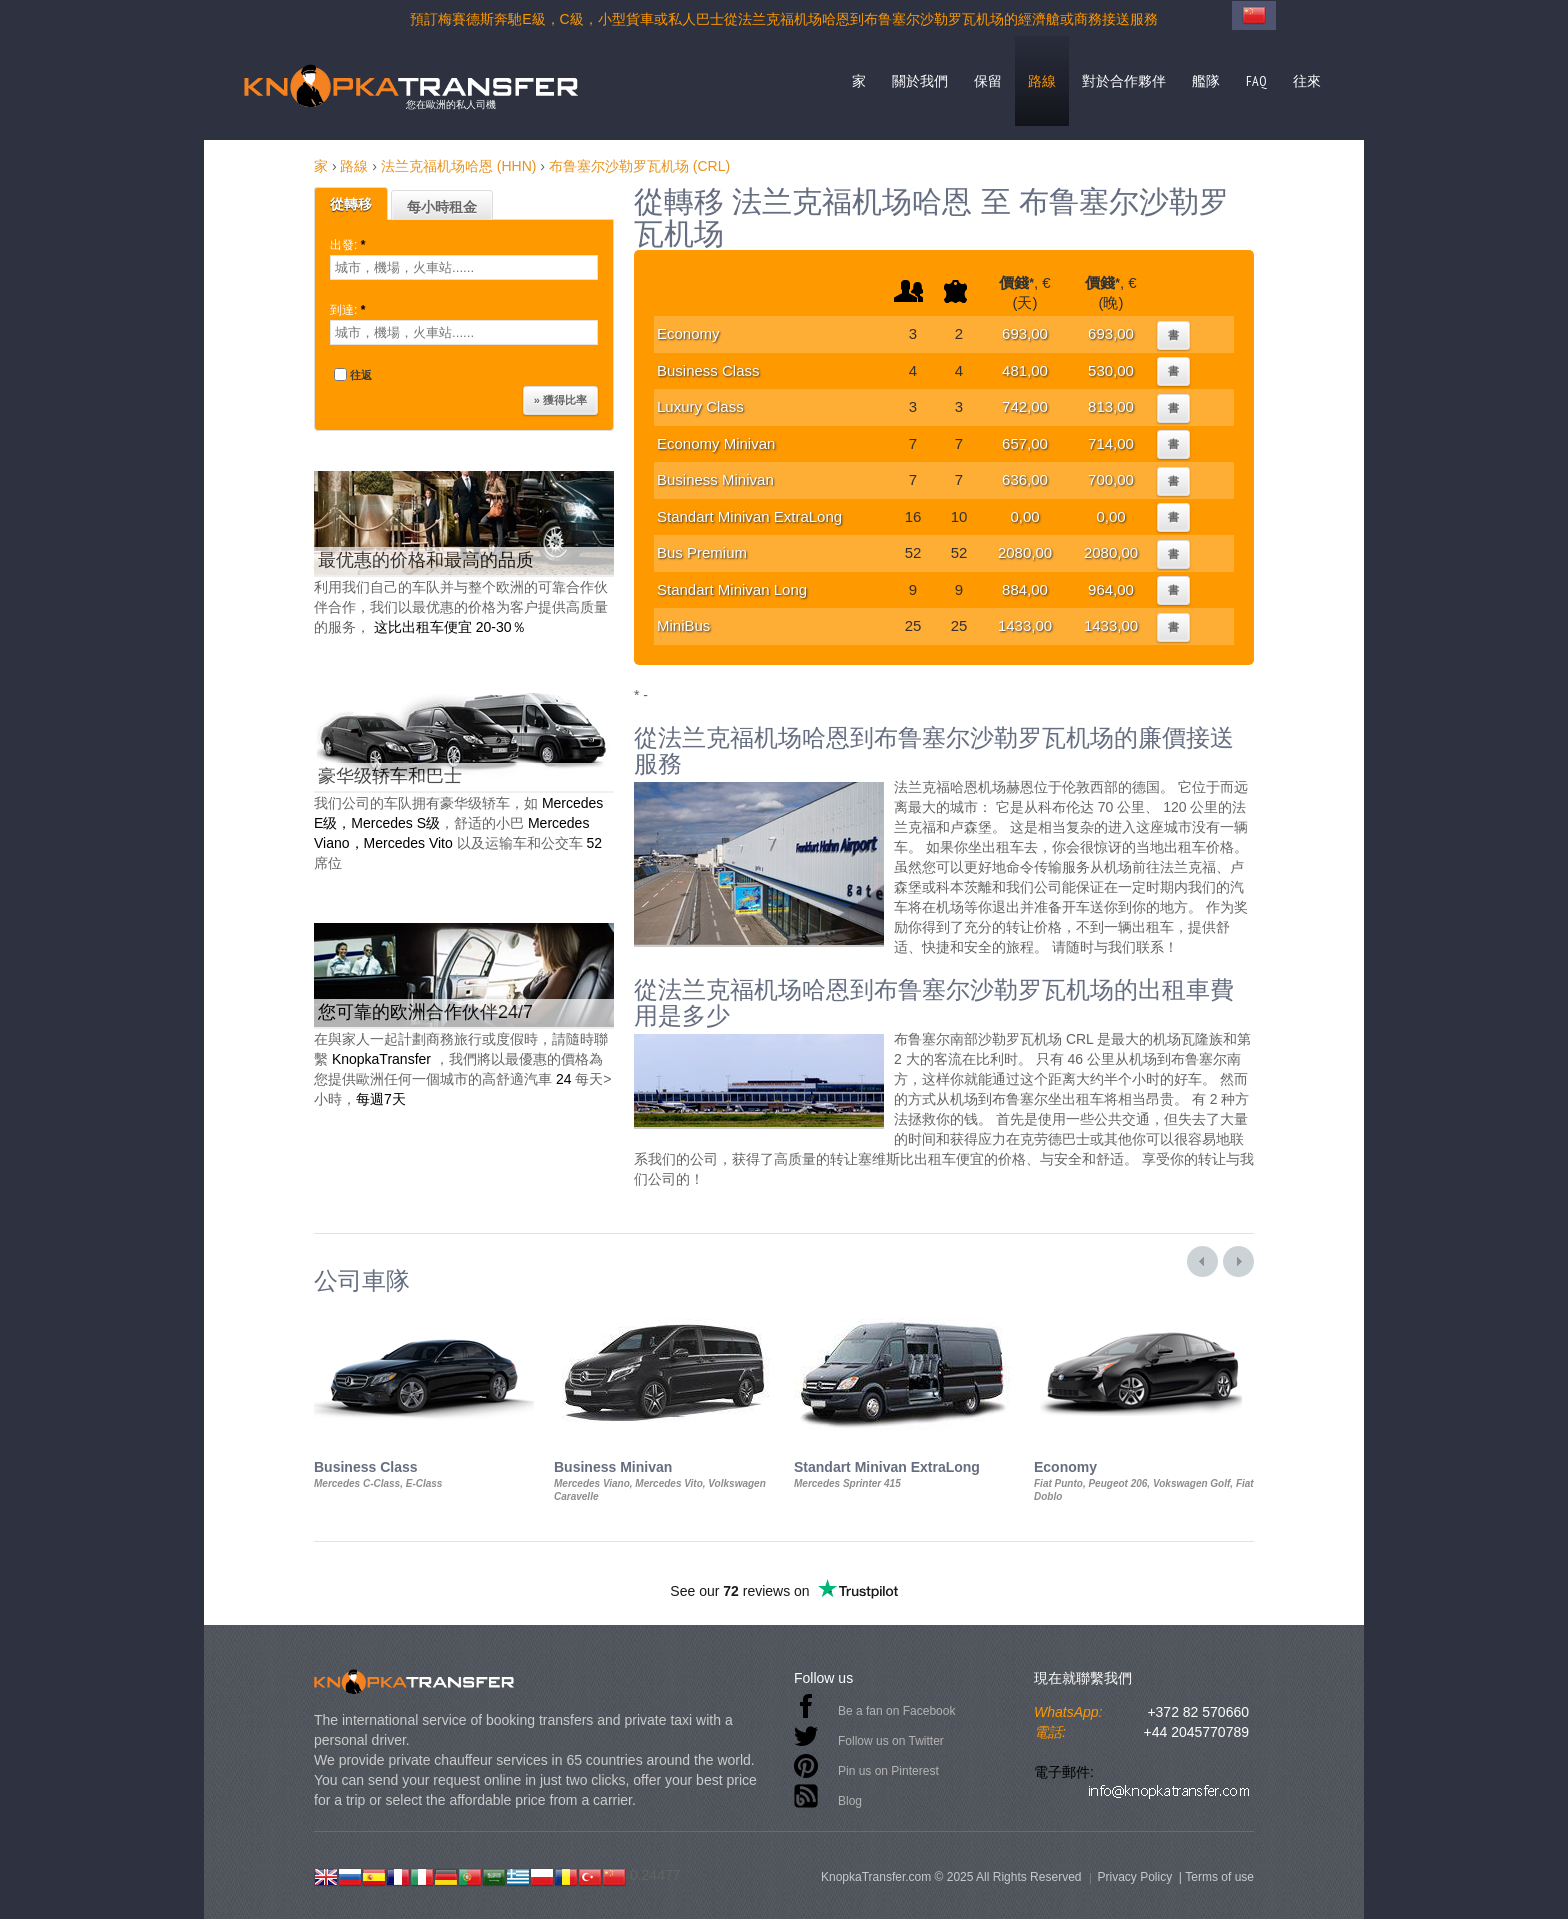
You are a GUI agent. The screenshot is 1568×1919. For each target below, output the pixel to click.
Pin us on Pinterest (888, 1771)
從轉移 (351, 204)
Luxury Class (700, 406)
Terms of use (1219, 1877)
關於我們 (920, 81)
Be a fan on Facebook (896, 1711)
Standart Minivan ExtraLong (749, 516)
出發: (349, 245)
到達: (349, 310)
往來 (1307, 81)
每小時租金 (442, 207)
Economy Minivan (716, 443)
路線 (1042, 81)
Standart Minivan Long (732, 589)
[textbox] (464, 267)
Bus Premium (702, 552)
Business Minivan (715, 479)
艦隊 (1206, 81)
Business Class (708, 370)
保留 (988, 81)
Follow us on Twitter (891, 1741)
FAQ (1256, 81)
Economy (688, 333)
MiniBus (683, 625)
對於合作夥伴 (1124, 81)
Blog (850, 1801)
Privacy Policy (1134, 1877)
